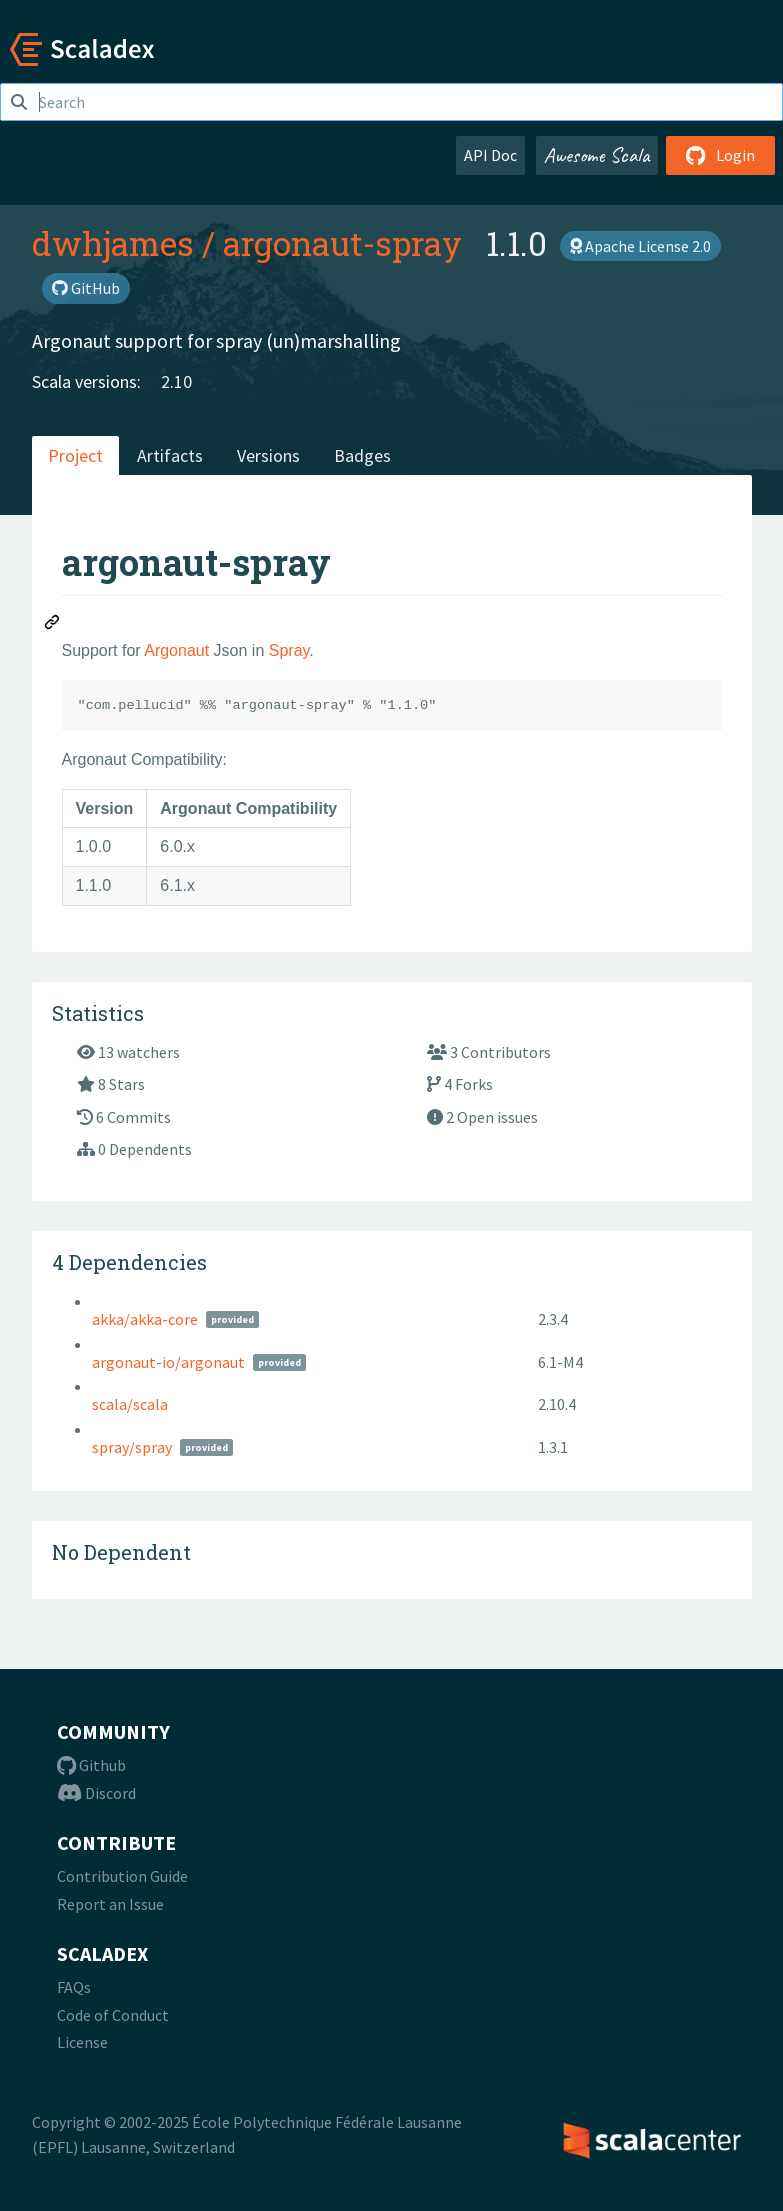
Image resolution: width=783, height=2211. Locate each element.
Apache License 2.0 (640, 246)
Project (75, 455)
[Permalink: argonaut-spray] (53, 625)
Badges (362, 455)
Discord (96, 1793)
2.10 (176, 381)
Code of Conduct (113, 2015)
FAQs (74, 1987)
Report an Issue (110, 1904)
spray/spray (132, 1447)
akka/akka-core (145, 1319)
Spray (289, 650)
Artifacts (170, 455)
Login (720, 155)
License (82, 2042)
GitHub (86, 288)
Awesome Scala (597, 155)
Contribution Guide (122, 1876)
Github (91, 1765)
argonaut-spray (342, 243)
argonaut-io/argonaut (168, 1362)
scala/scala (130, 1404)
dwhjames (113, 243)
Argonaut (176, 650)
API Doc (490, 155)
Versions (268, 455)
